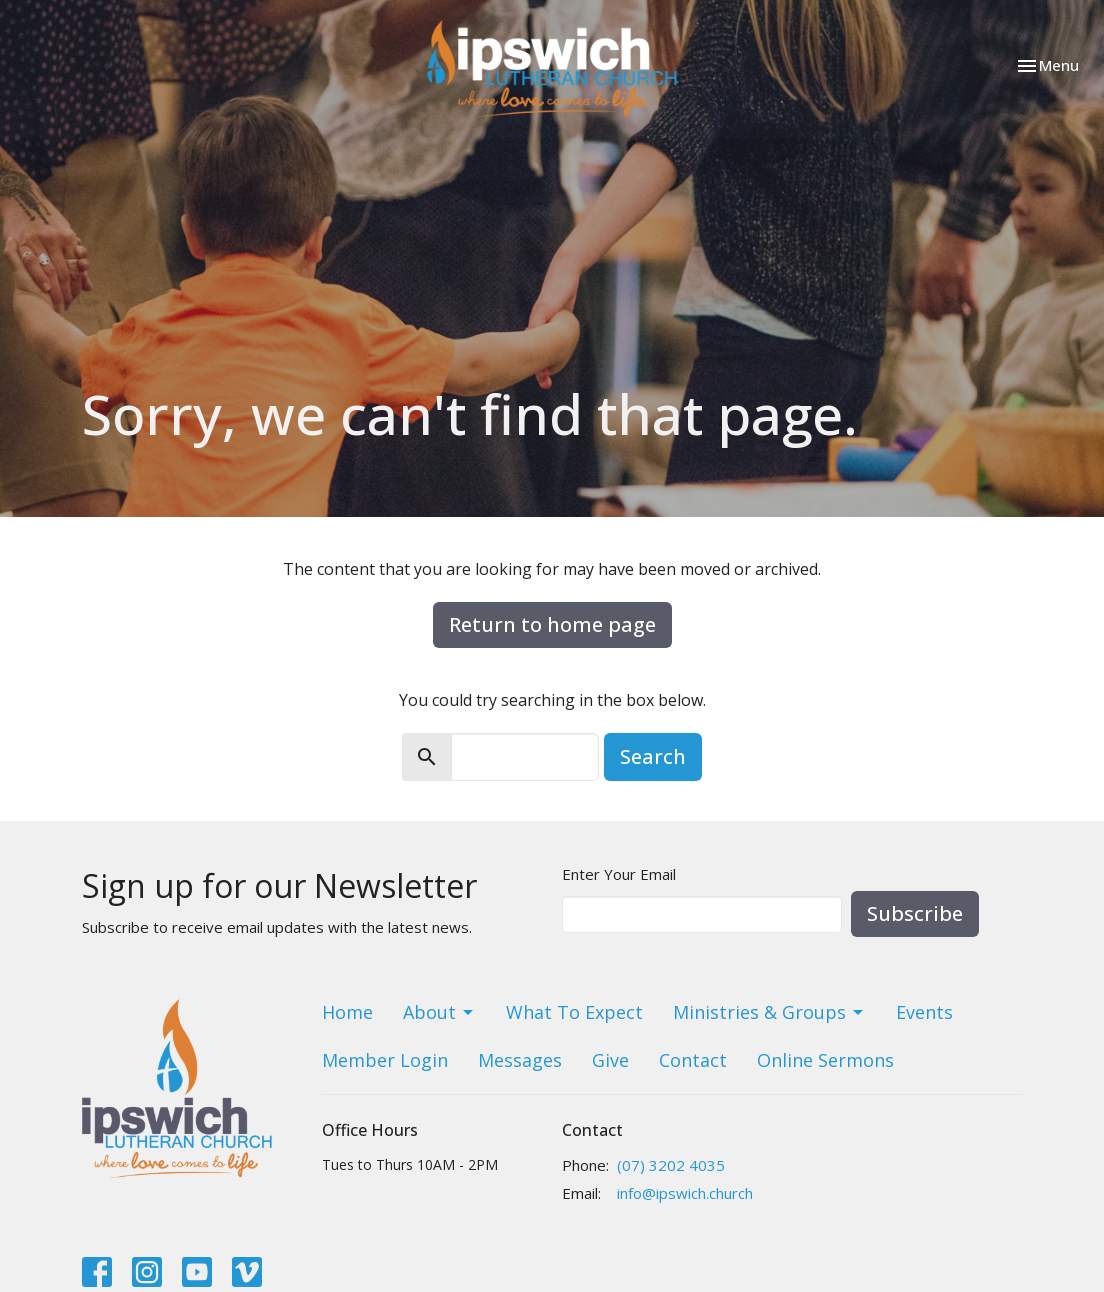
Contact (693, 1060)
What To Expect (574, 1012)
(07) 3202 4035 (671, 1165)
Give (610, 1060)
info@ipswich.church (685, 1193)
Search (653, 756)
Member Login (385, 1060)
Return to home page (552, 624)
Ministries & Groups (769, 1012)
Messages (520, 1060)
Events (924, 1012)
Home (347, 1012)
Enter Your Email (619, 874)
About (439, 1012)
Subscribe (915, 913)
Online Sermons (825, 1060)
